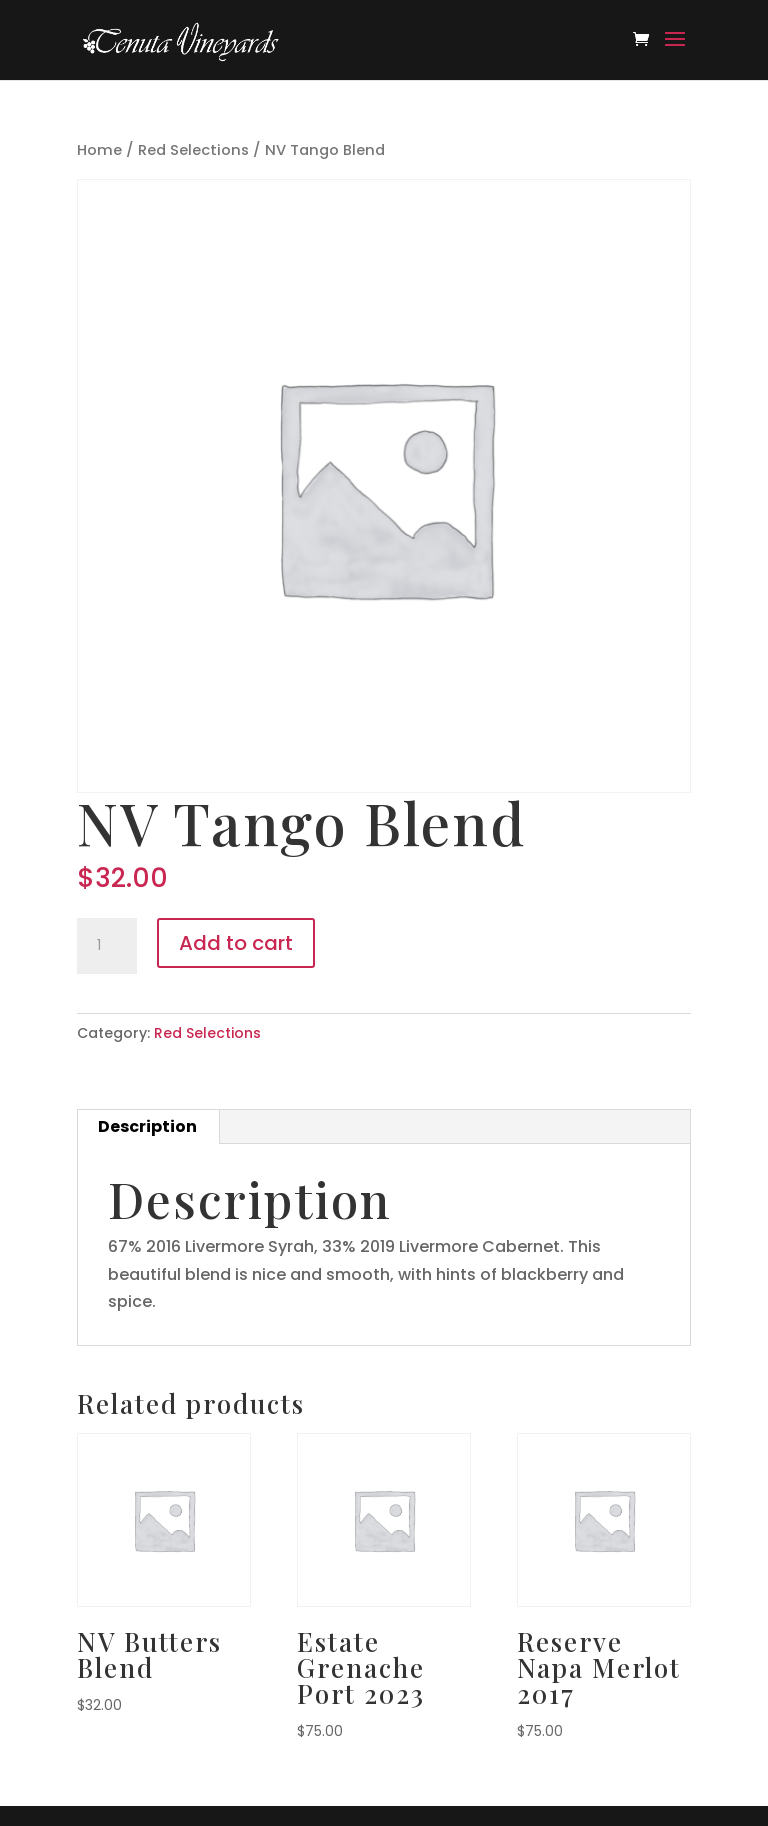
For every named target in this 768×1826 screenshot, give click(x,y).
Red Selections (193, 150)
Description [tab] (147, 1126)
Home (99, 150)
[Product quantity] (107, 946)
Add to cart (236, 943)
